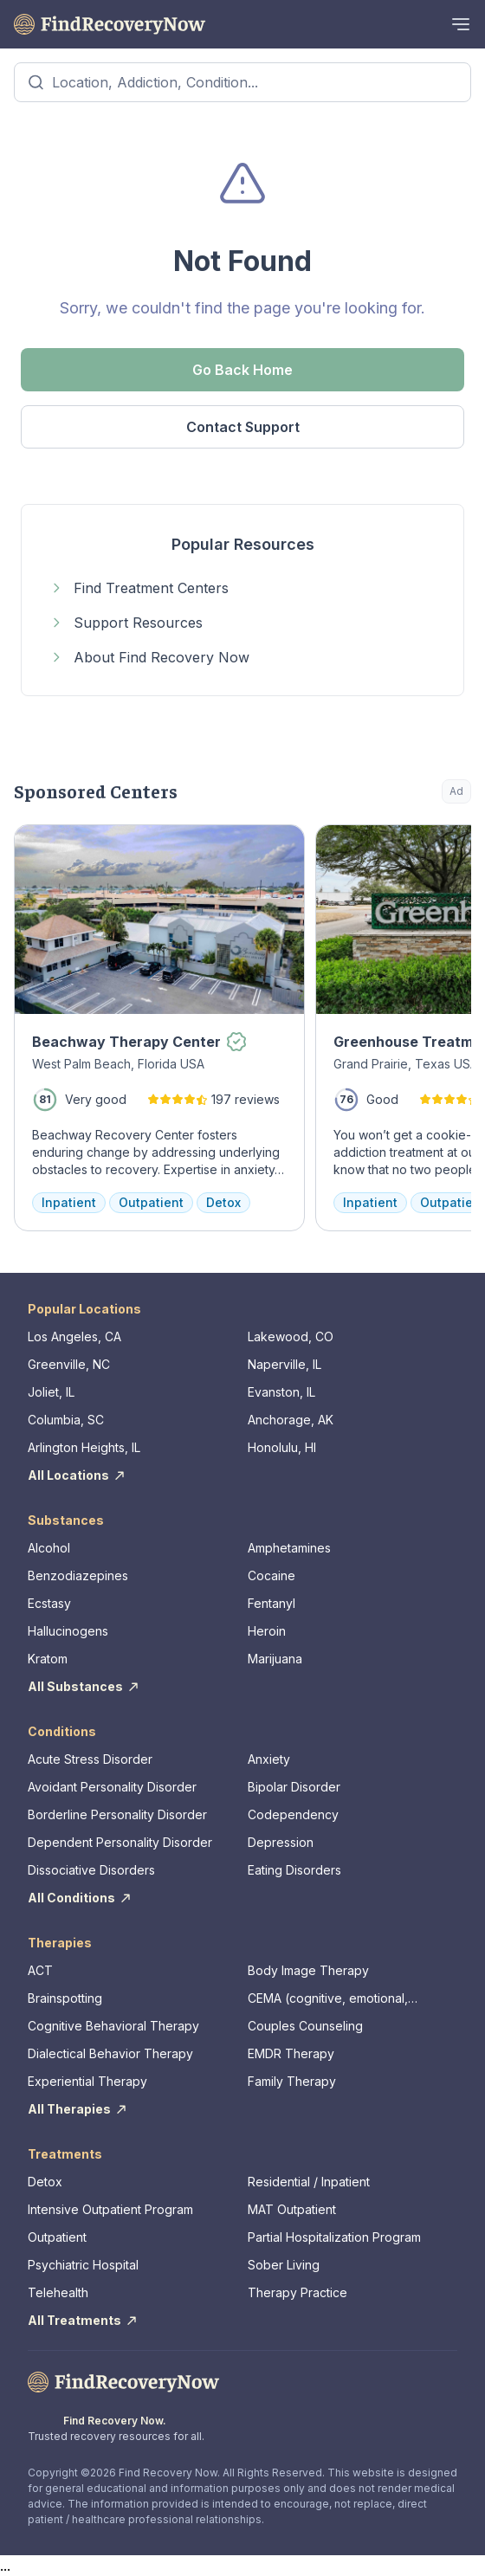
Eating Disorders (294, 1870)
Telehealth (58, 2292)
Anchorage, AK (290, 1419)
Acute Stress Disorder (90, 1759)
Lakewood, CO (290, 1336)
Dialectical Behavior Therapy (110, 2053)
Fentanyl (271, 1603)
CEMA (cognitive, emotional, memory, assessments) (328, 1999)
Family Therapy (292, 2081)
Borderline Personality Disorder (117, 1814)
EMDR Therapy (291, 2053)
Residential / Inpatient (309, 2181)
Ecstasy (49, 1603)
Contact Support (243, 427)
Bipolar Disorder (294, 1786)
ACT (40, 1970)
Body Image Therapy (308, 1970)
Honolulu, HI (282, 1447)
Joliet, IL (51, 1392)
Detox (45, 2181)
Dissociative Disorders (91, 1870)
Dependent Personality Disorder (120, 1842)
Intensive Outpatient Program (110, 2209)
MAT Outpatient (292, 2209)
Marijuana (275, 1658)
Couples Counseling (305, 2025)
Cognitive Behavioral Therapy (113, 2025)
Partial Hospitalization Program (334, 2237)
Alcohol (49, 1547)
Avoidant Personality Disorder (112, 1786)
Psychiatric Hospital (83, 2264)
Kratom (48, 1658)
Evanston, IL (281, 1392)
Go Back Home (242, 369)
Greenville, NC (69, 1364)
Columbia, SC (66, 1419)
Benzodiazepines (78, 1575)
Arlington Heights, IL (84, 1447)
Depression (281, 1842)
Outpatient (57, 2237)
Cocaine (271, 1575)
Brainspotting (65, 1998)
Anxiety (269, 1759)
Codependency (293, 1814)
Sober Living (284, 2264)
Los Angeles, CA (74, 1336)
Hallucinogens (68, 1631)
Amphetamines (289, 1547)
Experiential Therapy (87, 2081)
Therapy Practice (297, 2292)
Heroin (267, 1631)
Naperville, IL (284, 1364)
